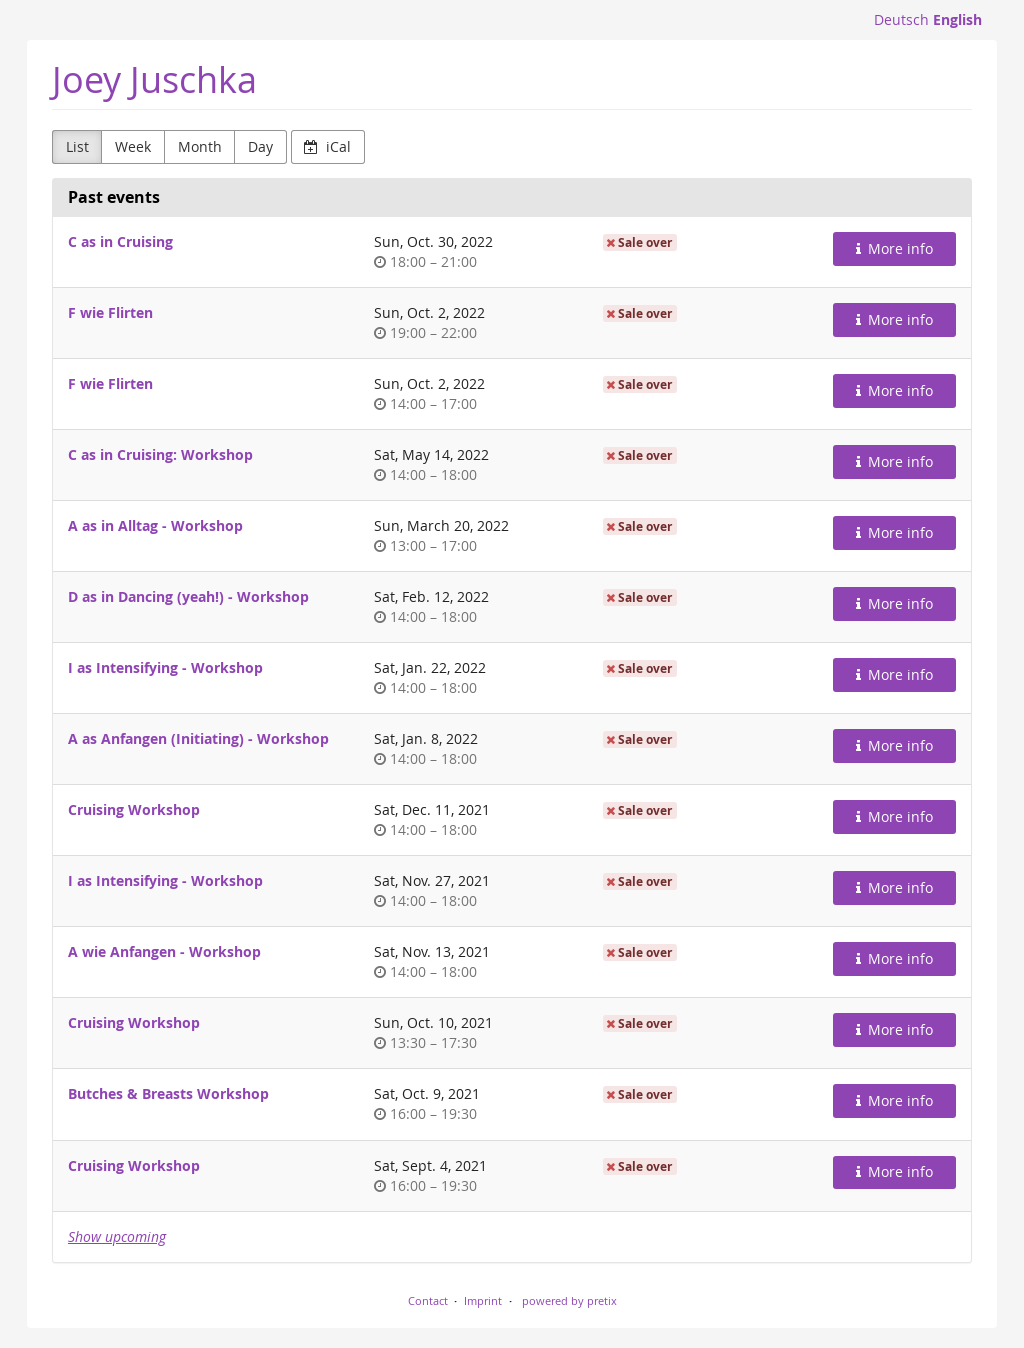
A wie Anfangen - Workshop (164, 951)
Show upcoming (117, 1236)
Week (133, 146)
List (77, 146)
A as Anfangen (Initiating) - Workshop (198, 738)
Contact (428, 1300)
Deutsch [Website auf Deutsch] (901, 19)
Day (260, 146)
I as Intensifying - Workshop (165, 667)
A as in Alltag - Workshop (155, 525)
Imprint (483, 1300)
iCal (327, 146)
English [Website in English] (957, 19)
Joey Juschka (154, 79)
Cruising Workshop (134, 809)
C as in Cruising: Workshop (160, 454)
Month (200, 146)
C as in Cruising (120, 241)
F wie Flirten (110, 312)
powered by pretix (569, 1300)
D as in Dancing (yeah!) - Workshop (188, 596)
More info (895, 248)
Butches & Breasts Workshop (168, 1093)
